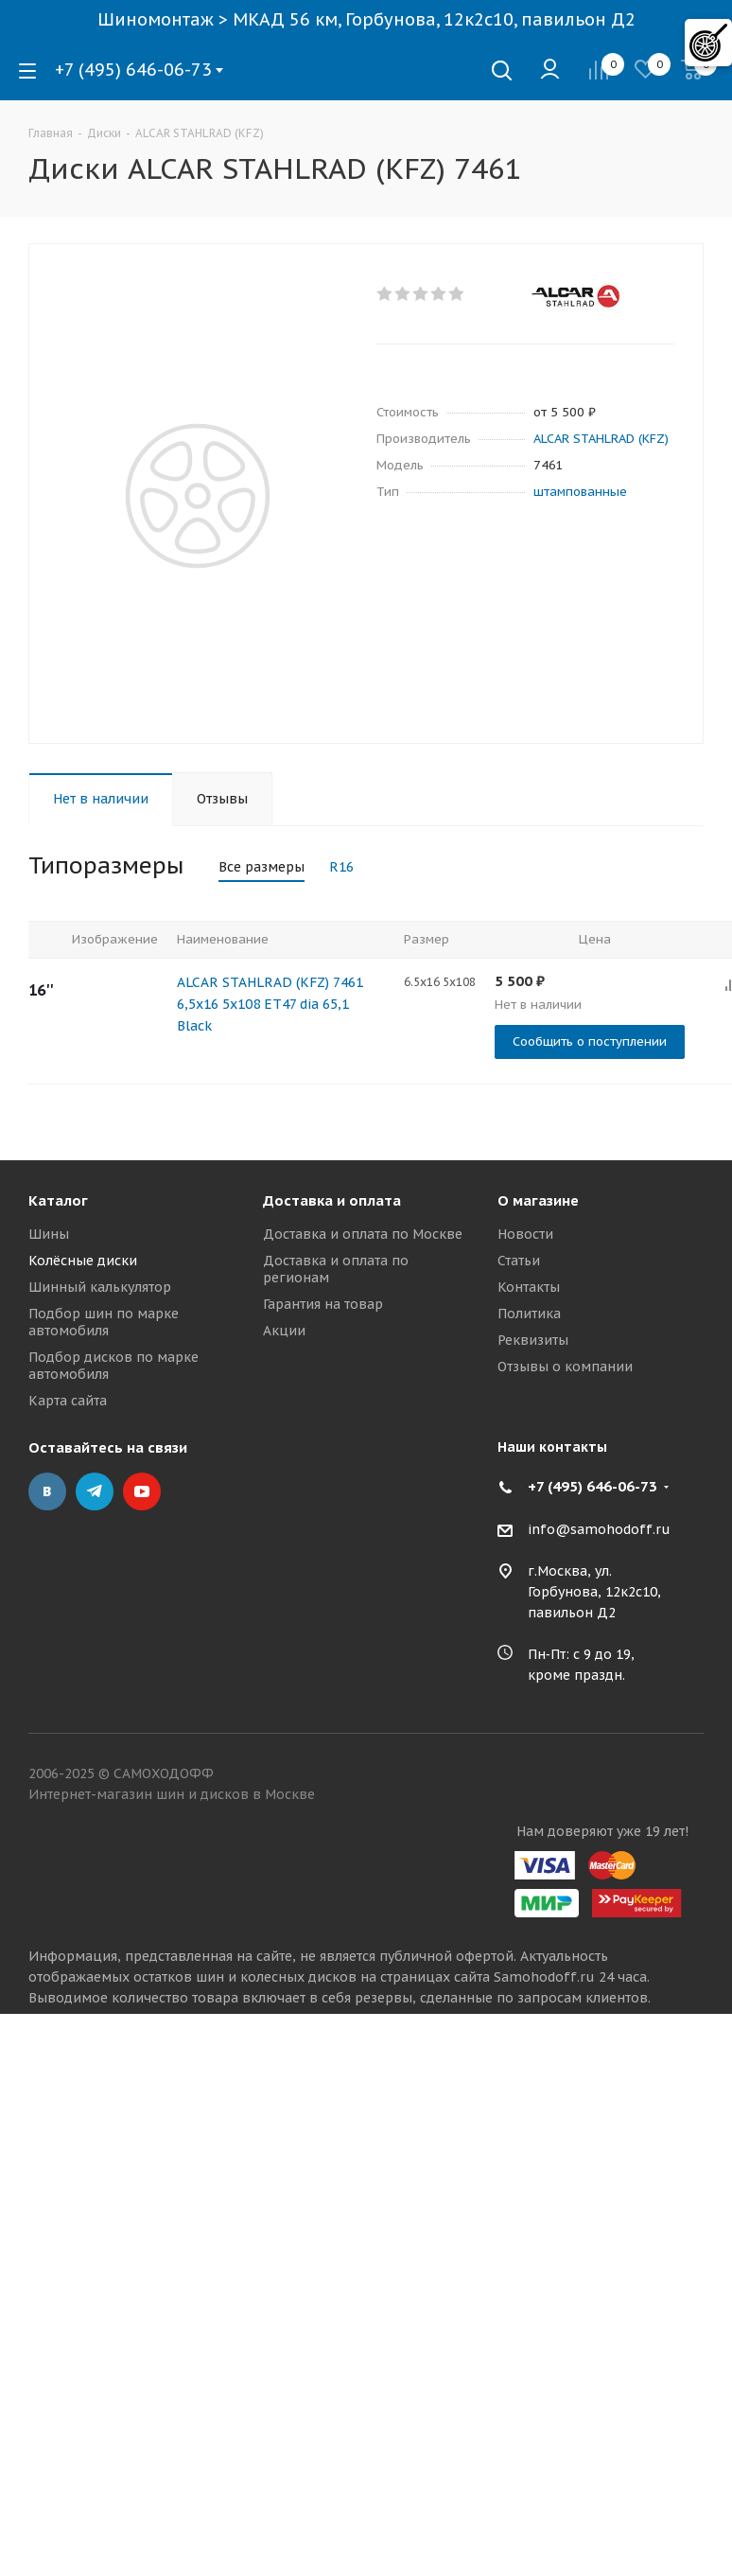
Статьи (518, 1260)
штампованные (580, 492)
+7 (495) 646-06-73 (133, 69)
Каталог (58, 1200)
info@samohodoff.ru (599, 1529)
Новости (525, 1234)
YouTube (142, 1491)
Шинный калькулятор (99, 1287)
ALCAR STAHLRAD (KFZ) (601, 439)
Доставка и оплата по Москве (362, 1234)
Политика (529, 1313)
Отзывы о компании (565, 1366)
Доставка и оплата (332, 1200)
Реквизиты (532, 1340)
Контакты (528, 1287)
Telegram (94, 1491)
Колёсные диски (82, 1260)
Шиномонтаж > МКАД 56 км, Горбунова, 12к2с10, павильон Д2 (366, 19)
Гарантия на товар (323, 1304)
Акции (284, 1330)
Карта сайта (67, 1400)
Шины (48, 1234)
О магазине (538, 1200)
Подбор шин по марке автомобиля (103, 1322)
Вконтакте (47, 1491)
